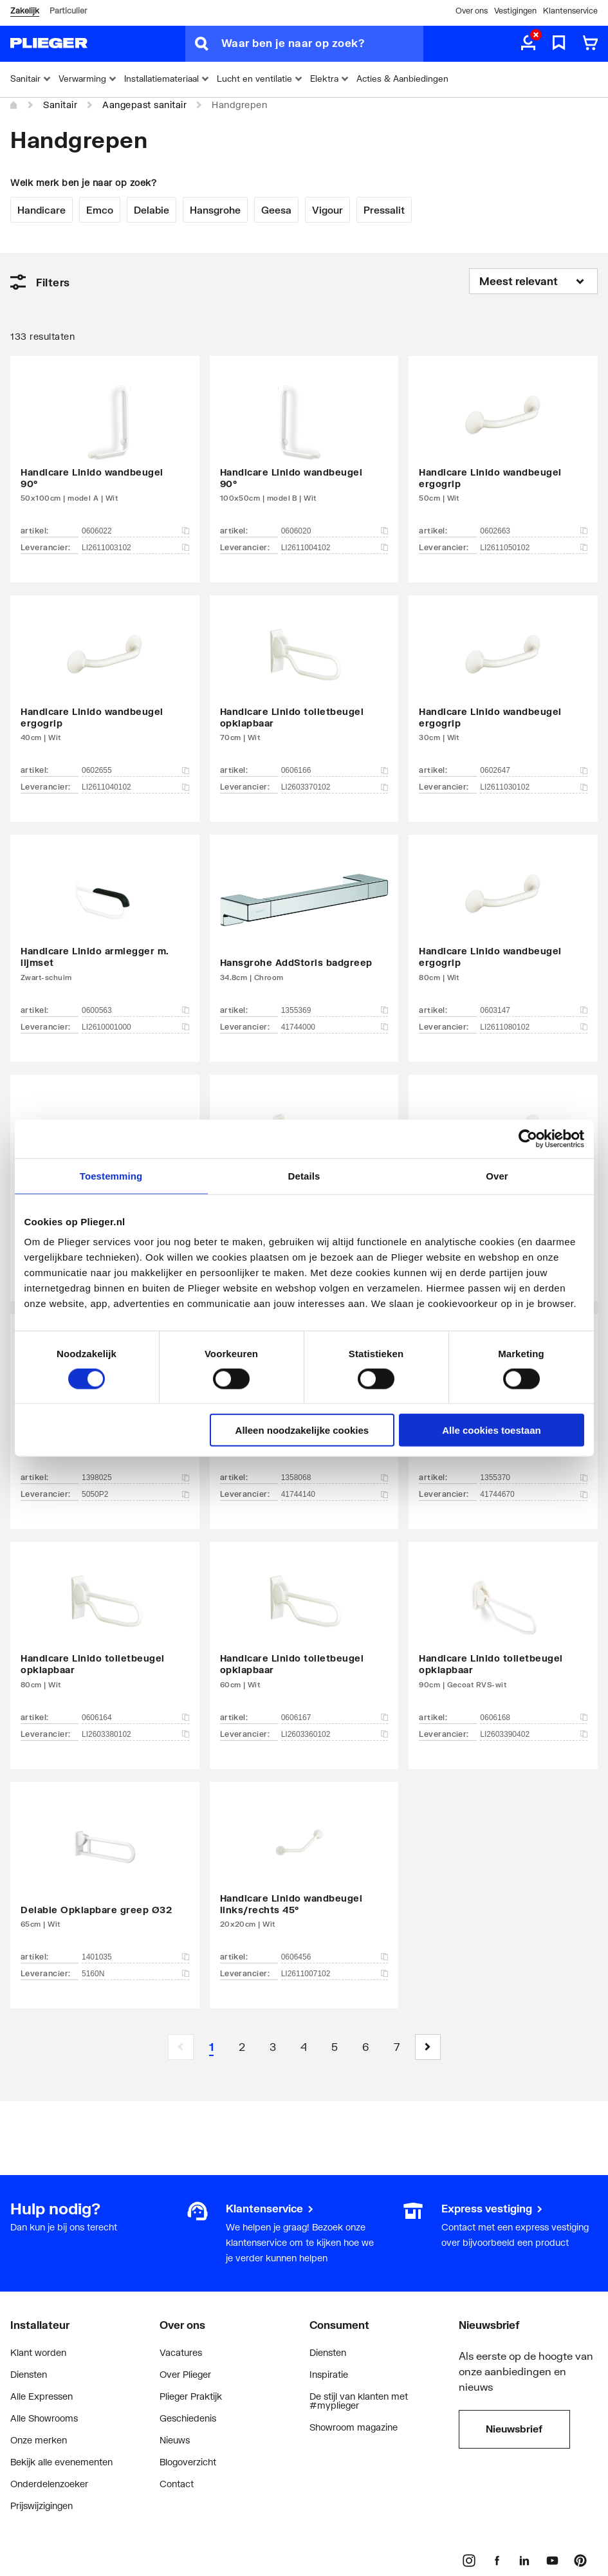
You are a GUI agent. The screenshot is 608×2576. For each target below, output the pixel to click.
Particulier (68, 10)
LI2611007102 (335, 1973)
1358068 (335, 1477)
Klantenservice (570, 10)
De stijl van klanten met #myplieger (358, 2401)
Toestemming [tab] (111, 1175)
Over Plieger (185, 2374)
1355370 (533, 1477)
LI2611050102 (533, 547)
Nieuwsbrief (514, 2428)
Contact (177, 2483)
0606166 (335, 770)
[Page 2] (242, 2047)
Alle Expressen (41, 2396)
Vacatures (181, 2352)
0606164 (135, 1717)
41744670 (533, 1494)
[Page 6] (366, 2047)
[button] (428, 2047)
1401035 (135, 1956)
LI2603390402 (533, 1734)
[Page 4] (304, 2047)
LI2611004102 (335, 547)
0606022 (135, 530)
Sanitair (60, 104)
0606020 (335, 530)
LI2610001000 (135, 1027)
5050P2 (135, 1494)
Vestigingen (515, 10)
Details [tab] (304, 1175)
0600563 (135, 1010)
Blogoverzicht (188, 2461)
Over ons (472, 10)
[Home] (14, 105)
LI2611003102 (135, 547)
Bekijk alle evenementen (61, 2461)
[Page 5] (335, 2047)
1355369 (335, 1010)
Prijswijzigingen (41, 2505)
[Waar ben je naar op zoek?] (322, 44)
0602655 (135, 770)
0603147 (533, 1010)
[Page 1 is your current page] (212, 2047)
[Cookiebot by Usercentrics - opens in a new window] (528, 1138)
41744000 (335, 1027)
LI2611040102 (135, 787)
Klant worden (38, 2352)
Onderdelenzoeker (49, 2483)
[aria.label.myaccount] (528, 44)
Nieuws (175, 2439)
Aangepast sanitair (144, 104)
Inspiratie (328, 2374)
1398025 (135, 1477)
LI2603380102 (135, 1734)
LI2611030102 (533, 787)
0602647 (533, 770)
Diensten (28, 2374)
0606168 (533, 1717)
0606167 (335, 1717)
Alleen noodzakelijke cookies (302, 1430)
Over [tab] (497, 1175)
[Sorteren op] (533, 281)
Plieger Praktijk (191, 2396)
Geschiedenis (188, 2418)
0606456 (335, 1956)
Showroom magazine (353, 2427)
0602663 (533, 530)
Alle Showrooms (44, 2418)
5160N (135, 1973)
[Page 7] (397, 2047)
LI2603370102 (335, 787)
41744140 (335, 1494)
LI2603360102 (335, 1734)
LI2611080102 (533, 1027)
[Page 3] (273, 2047)
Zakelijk (24, 10)
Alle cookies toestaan (491, 1430)
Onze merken (38, 2439)
